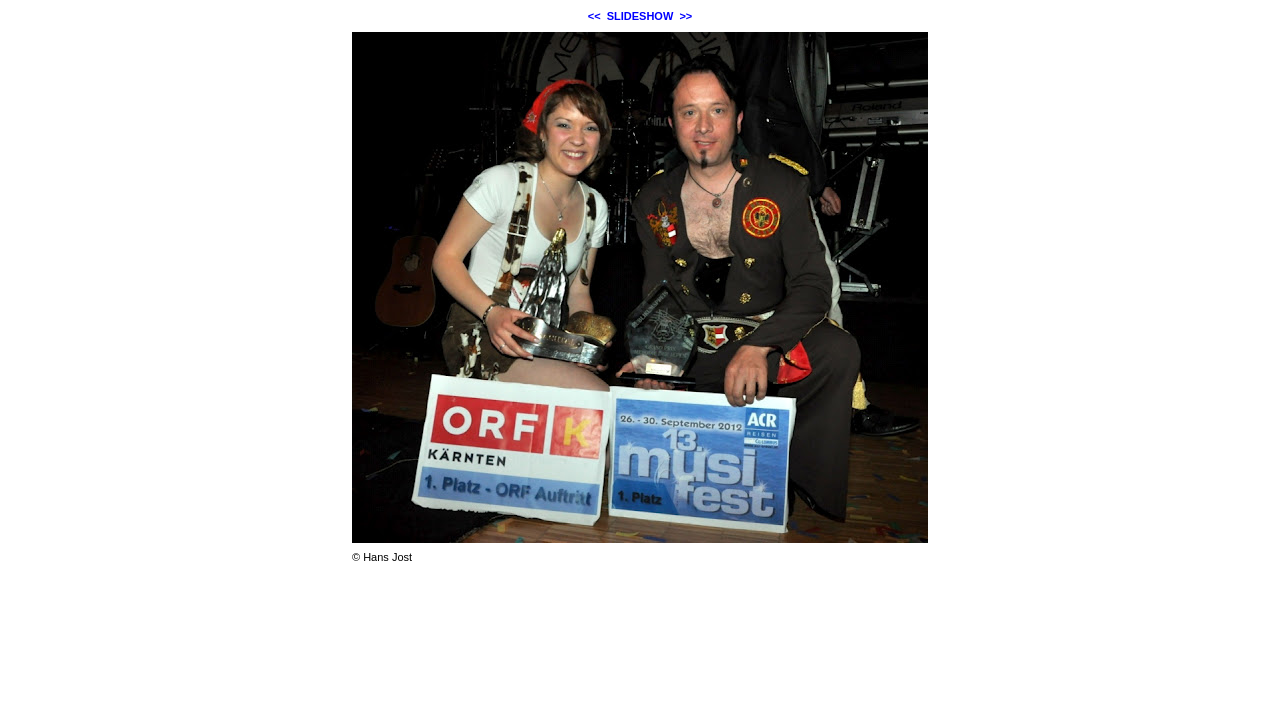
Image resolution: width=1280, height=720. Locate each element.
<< (594, 16)
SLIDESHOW (640, 16)
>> (685, 16)
